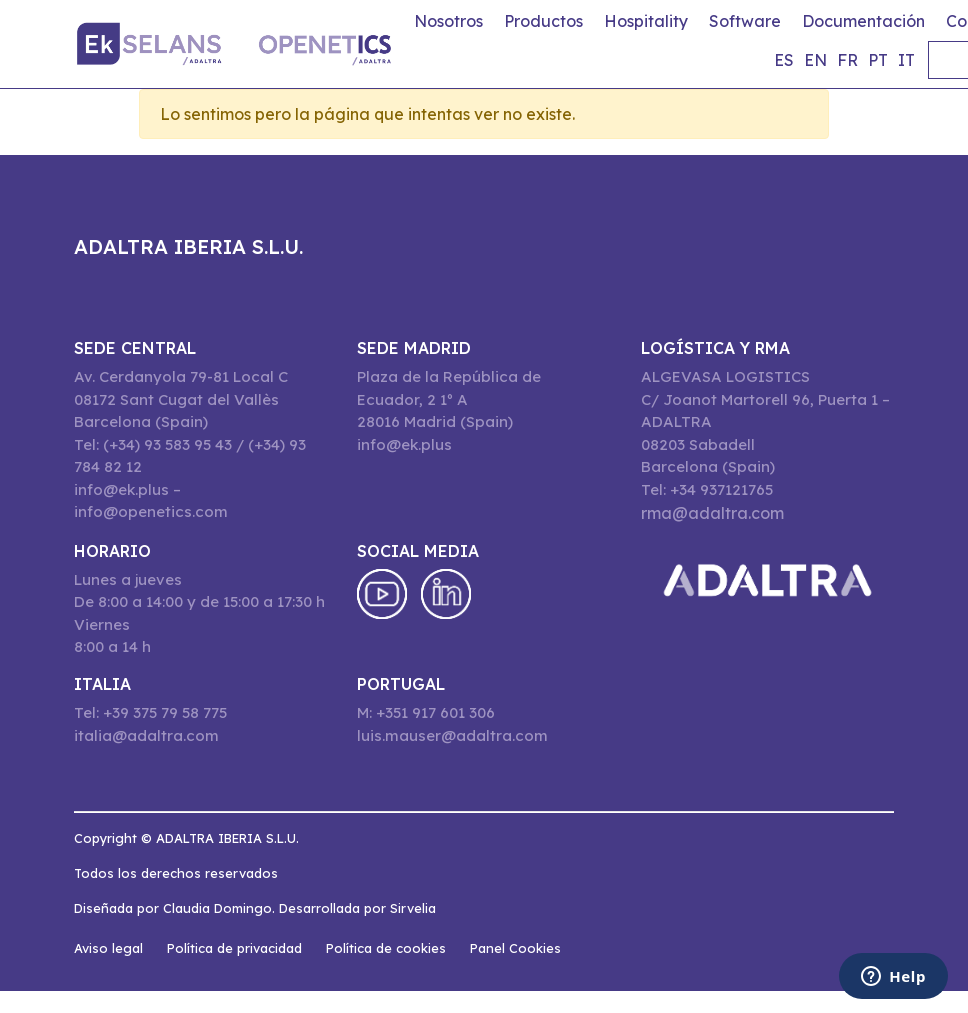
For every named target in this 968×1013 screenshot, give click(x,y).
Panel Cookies (515, 948)
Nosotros (448, 21)
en (815, 60)
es (784, 60)
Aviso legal (108, 948)
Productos (543, 21)
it (906, 60)
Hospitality (646, 21)
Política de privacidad (234, 948)
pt (878, 60)
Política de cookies (386, 948)
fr (847, 60)
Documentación (863, 21)
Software (745, 21)
